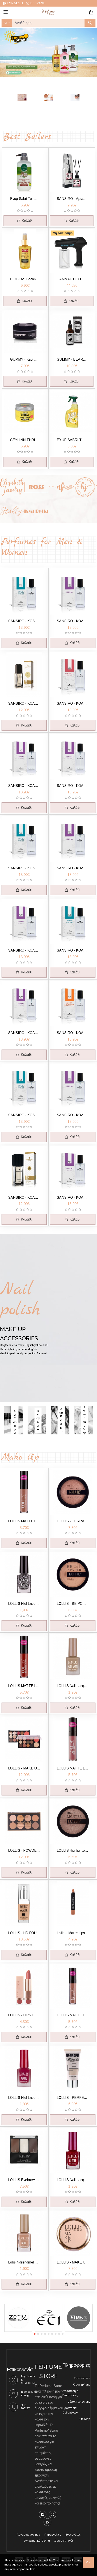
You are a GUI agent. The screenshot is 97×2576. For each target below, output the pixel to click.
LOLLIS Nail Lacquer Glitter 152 (24, 1603)
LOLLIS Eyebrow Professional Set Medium (24, 2180)
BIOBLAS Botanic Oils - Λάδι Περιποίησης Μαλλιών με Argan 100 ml (25, 279)
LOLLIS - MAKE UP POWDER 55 (73, 2262)
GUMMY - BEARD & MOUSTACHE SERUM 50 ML (72, 359)
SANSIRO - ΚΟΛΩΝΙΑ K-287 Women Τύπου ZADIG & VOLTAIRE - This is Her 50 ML (73, 703)
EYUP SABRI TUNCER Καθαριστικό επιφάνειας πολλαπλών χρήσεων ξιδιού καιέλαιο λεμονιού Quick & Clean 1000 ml (72, 440)
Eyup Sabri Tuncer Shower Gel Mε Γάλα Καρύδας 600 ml (25, 199)
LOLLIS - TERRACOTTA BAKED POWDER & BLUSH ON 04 (73, 1521)
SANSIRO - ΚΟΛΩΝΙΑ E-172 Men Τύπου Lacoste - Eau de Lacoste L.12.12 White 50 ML (24, 868)
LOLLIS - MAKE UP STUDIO (24, 1768)
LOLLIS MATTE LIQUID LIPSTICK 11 (73, 1768)
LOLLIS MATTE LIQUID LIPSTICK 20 (24, 1521)
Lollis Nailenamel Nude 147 (24, 2262)
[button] (34, 2334)
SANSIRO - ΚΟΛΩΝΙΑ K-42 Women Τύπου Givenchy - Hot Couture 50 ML (24, 703)
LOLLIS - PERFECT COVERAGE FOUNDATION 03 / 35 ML (73, 2097)
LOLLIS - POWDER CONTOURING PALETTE (24, 1850)
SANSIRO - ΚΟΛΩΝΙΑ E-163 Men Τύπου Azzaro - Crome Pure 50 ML (24, 1115)
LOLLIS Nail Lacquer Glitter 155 (73, 2180)
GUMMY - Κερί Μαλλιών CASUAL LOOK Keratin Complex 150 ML (25, 359)
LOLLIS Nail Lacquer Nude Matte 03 (73, 1686)
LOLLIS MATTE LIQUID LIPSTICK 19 (24, 1686)
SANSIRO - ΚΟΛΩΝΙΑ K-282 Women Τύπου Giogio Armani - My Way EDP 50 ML (24, 1033)
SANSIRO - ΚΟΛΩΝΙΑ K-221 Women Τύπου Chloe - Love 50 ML (73, 1197)
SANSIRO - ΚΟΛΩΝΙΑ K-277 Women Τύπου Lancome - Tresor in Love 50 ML (24, 1197)
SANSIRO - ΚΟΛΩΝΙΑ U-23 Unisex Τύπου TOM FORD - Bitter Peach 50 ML (73, 1033)
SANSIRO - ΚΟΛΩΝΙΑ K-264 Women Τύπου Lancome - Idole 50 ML (73, 786)
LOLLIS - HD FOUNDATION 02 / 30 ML (24, 1933)
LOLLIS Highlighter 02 (73, 1850)
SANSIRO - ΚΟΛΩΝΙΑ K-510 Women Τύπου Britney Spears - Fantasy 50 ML (24, 950)
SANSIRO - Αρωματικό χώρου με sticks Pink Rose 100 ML (72, 199)
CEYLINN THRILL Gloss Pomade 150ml (25, 440)
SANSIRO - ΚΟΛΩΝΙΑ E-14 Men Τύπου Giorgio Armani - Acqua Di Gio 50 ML (73, 950)
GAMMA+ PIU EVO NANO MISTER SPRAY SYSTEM (72, 279)
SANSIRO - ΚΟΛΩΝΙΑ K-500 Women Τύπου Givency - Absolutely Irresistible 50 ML (73, 868)
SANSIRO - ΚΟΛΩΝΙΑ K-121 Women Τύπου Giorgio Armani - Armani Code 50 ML (73, 1115)
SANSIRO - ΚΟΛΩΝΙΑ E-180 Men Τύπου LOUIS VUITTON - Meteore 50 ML (24, 621)
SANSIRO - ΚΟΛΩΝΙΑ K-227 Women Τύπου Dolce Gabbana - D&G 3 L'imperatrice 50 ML (73, 621)
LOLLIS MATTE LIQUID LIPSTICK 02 (73, 2015)
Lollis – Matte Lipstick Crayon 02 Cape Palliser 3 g (73, 1933)
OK (88, 2562)
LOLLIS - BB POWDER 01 (73, 1603)
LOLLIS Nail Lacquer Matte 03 (24, 2097)
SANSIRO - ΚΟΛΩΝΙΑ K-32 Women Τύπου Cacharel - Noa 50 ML (24, 786)
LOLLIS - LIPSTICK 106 (24, 2015)
